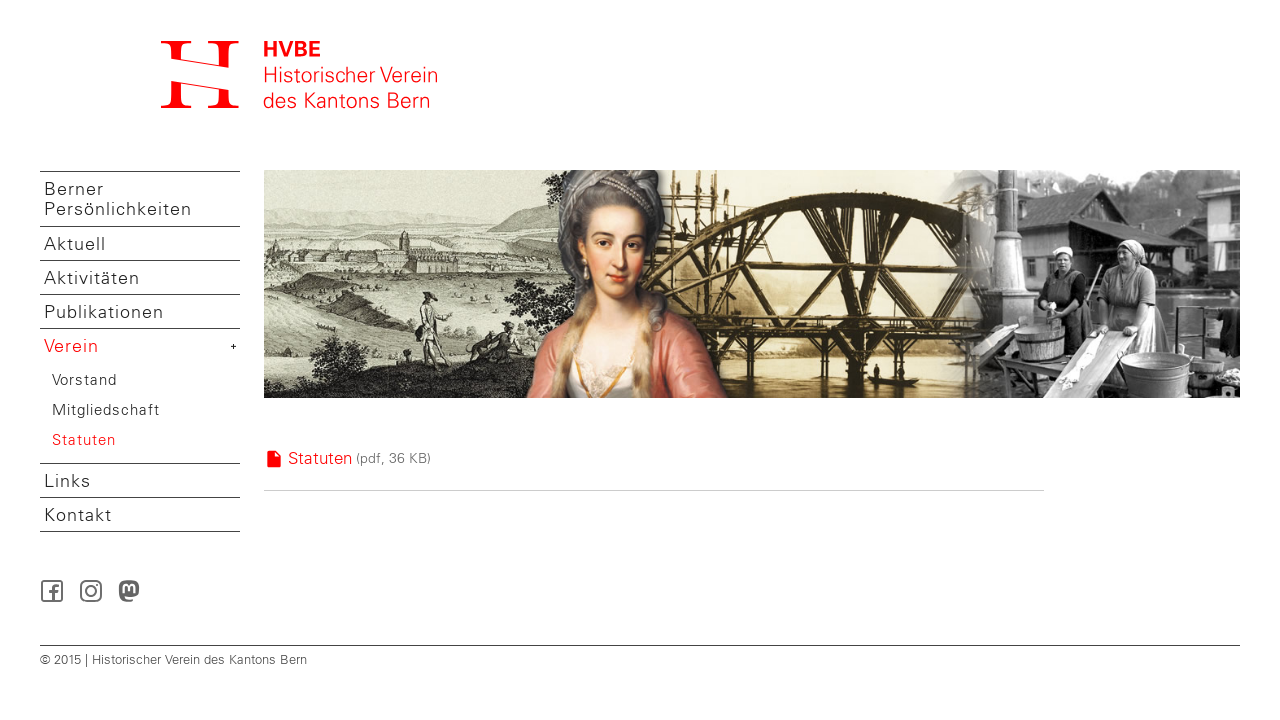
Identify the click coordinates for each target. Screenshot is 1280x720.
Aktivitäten (92, 278)
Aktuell (75, 244)
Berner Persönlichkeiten (118, 199)
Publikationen (104, 312)
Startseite (300, 75)
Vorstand (84, 379)
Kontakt (78, 515)
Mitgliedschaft (106, 409)
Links (67, 481)
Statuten (84, 439)
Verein (71, 346)
